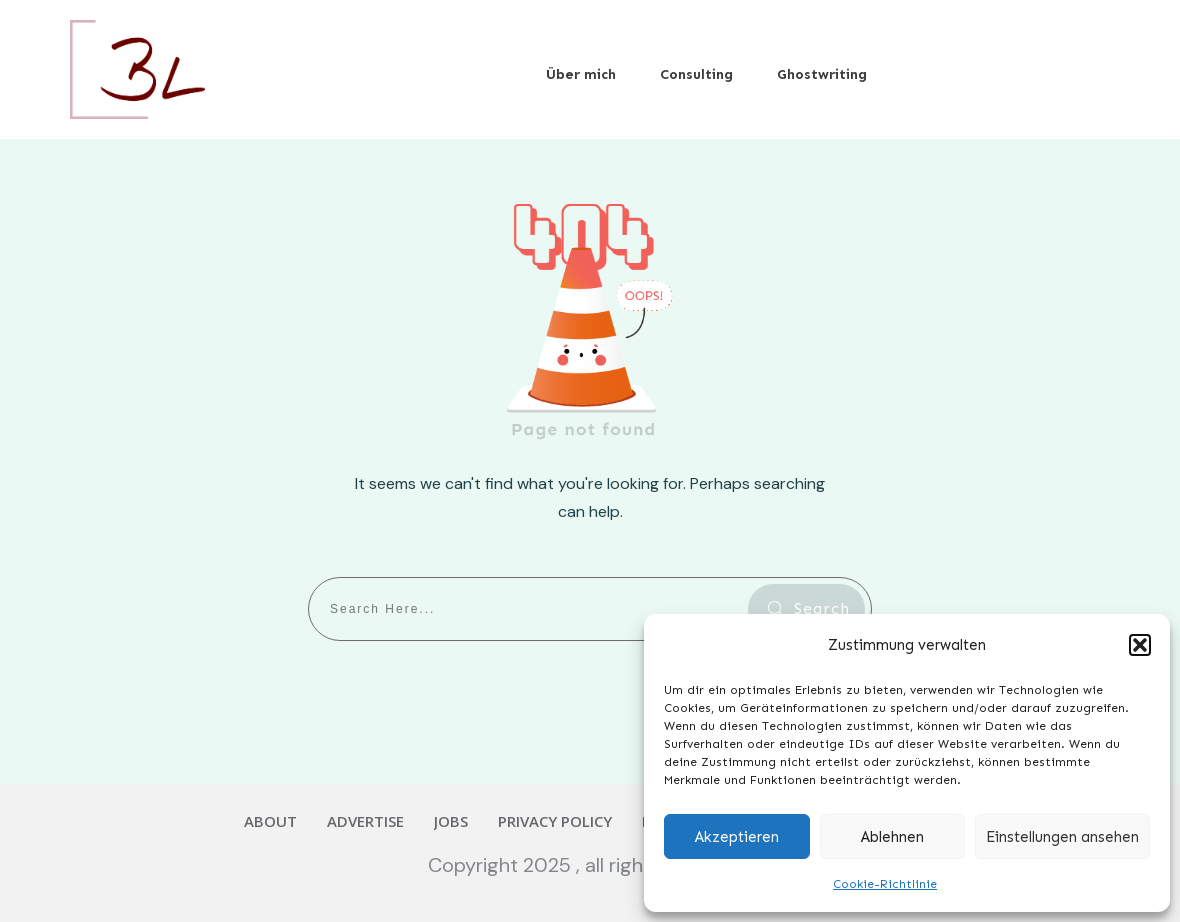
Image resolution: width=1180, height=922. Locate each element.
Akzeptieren (737, 837)
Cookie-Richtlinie (885, 884)
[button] (1140, 645)
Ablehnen (892, 837)
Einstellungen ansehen (1062, 837)
